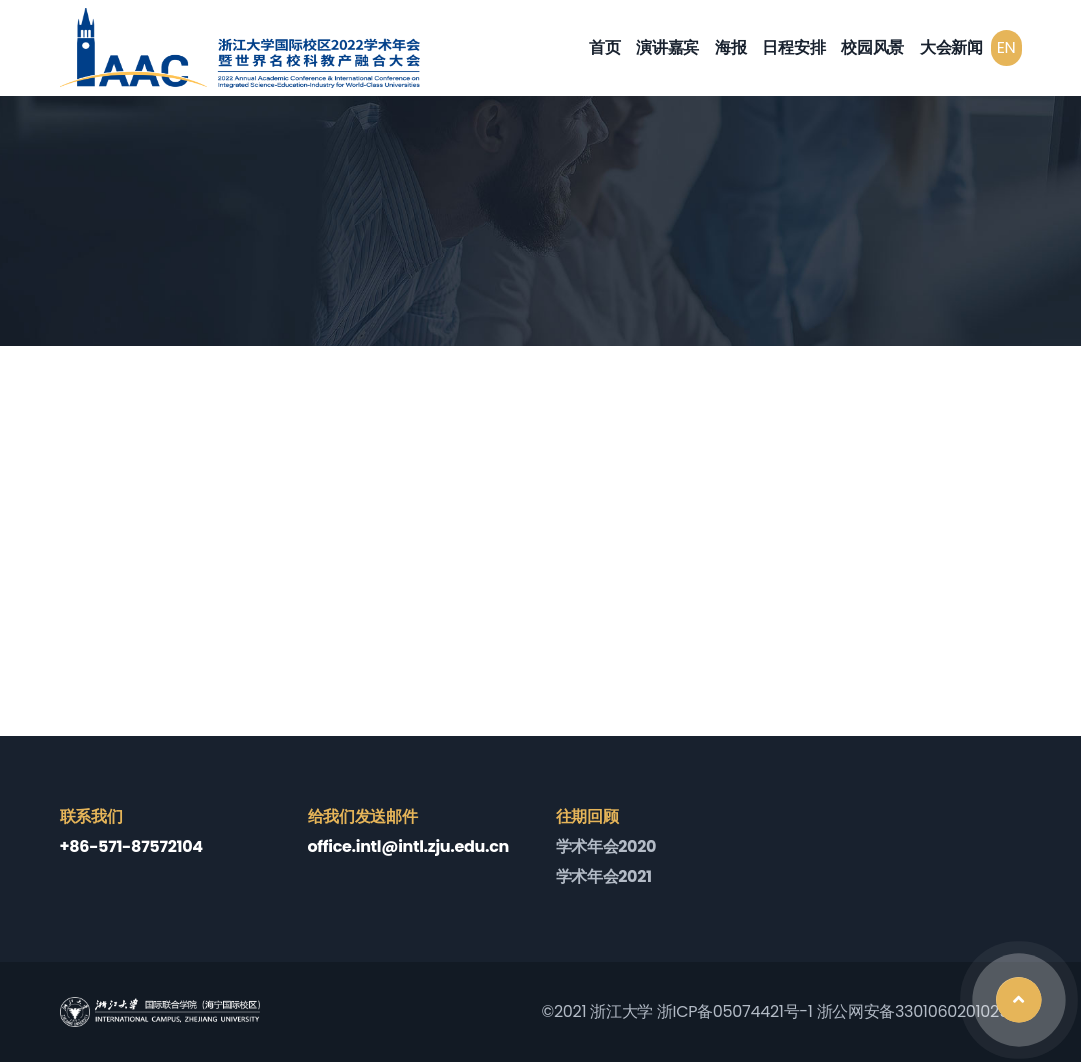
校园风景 (872, 47)
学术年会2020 (606, 846)
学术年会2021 (604, 876)
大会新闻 (951, 47)
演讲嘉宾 (667, 47)
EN (1006, 47)
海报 (730, 47)
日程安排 (793, 47)
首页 (604, 47)
